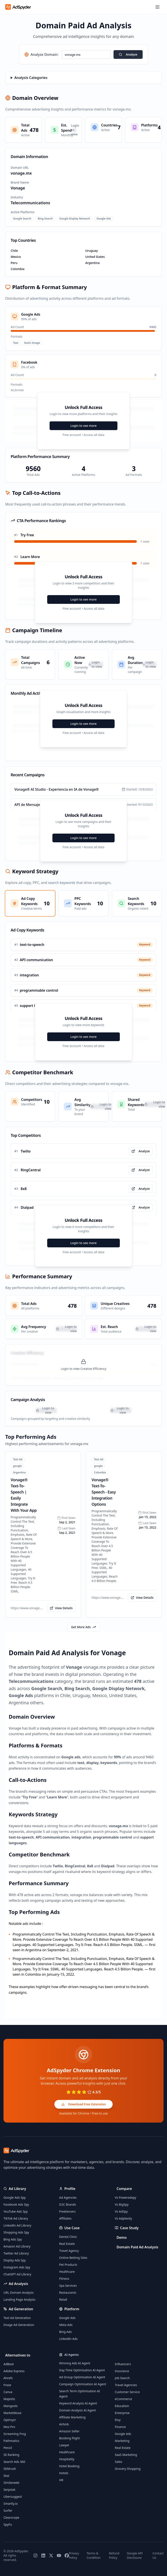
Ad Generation (21, 2309)
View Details (61, 1608)
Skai (6, 2476)
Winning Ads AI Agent (74, 2363)
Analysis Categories (30, 77)
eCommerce (123, 2399)
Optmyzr (9, 2420)
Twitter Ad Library (16, 2253)
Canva (7, 2392)
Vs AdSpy (121, 2211)
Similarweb (11, 2483)
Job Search (122, 2378)
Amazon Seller (69, 2431)
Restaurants (67, 2292)
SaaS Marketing (126, 2455)
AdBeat (8, 2364)
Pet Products (68, 2265)
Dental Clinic (68, 2237)
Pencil (7, 2448)
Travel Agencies (126, 2385)
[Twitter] (51, 2555)
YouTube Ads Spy (15, 2211)
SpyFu (7, 2524)
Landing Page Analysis (19, 2299)
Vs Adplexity (123, 2218)
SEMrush (9, 2469)
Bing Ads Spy (12, 2239)
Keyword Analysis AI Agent (78, 2403)
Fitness (64, 2278)
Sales (118, 2462)
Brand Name (20, 182)
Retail (63, 2299)
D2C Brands (67, 2204)
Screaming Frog (14, 2434)
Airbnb (64, 2424)
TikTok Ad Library (15, 2218)
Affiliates (65, 2218)
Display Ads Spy (14, 2260)
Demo (122, 2237)
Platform (71, 2309)
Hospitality (66, 2459)
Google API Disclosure (135, 2555)
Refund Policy (114, 2555)
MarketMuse (12, 2413)
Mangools (10, 2406)
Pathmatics (11, 2441)
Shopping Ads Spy (16, 2232)
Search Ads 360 (14, 2462)
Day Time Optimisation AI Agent (82, 2370)
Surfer (7, 2510)
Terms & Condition (93, 2555)
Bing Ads (65, 2332)
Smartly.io (10, 2503)
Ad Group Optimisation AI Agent (82, 2377)
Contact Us (158, 2555)
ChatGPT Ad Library (17, 2274)
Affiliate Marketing (72, 2417)
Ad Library (17, 2188)
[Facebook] (67, 2555)
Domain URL (20, 167)
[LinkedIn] (43, 2555)
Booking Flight (69, 2438)
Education (122, 2406)
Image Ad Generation (18, 2325)
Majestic (9, 2399)
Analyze (128, 54)
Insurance (122, 2371)
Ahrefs (8, 2378)
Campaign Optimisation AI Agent (82, 2384)
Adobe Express (14, 2371)
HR (61, 2480)
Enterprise (122, 2413)
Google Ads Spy (14, 2197)
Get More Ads (83, 1627)
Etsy (118, 2420)
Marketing (122, 2441)
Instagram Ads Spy (16, 2267)
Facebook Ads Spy (16, 2204)
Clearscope (11, 2517)
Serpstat (9, 2489)
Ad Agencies (68, 2197)
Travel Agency (69, 2251)
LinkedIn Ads (68, 2339)
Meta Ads (65, 2325)
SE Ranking (11, 2455)
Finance (120, 2427)
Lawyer (64, 2445)
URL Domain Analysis (18, 2292)
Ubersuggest (12, 2496)
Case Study (129, 2227)
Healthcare (67, 2272)
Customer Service (127, 2392)
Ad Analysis (18, 2283)
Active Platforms (22, 212)
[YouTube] (59, 2555)
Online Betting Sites (73, 2258)
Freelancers (67, 2211)
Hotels (63, 2473)
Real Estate (67, 2244)
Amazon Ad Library (16, 2246)
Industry (17, 197)
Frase (7, 2385)
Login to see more (83, 426)
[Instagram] (35, 2555)
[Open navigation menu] (157, 7)
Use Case (72, 2227)
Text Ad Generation (17, 2318)
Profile (69, 2188)
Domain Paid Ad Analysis (137, 2247)
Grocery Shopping (127, 2469)
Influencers (123, 2364)
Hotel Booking (69, 2466)
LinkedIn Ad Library (17, 2225)
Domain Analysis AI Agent (77, 2410)
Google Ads (67, 2318)
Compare (124, 2188)
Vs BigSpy (122, 2204)
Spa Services (68, 2285)
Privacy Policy (74, 2555)
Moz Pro (9, 2427)
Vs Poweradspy (125, 2197)
